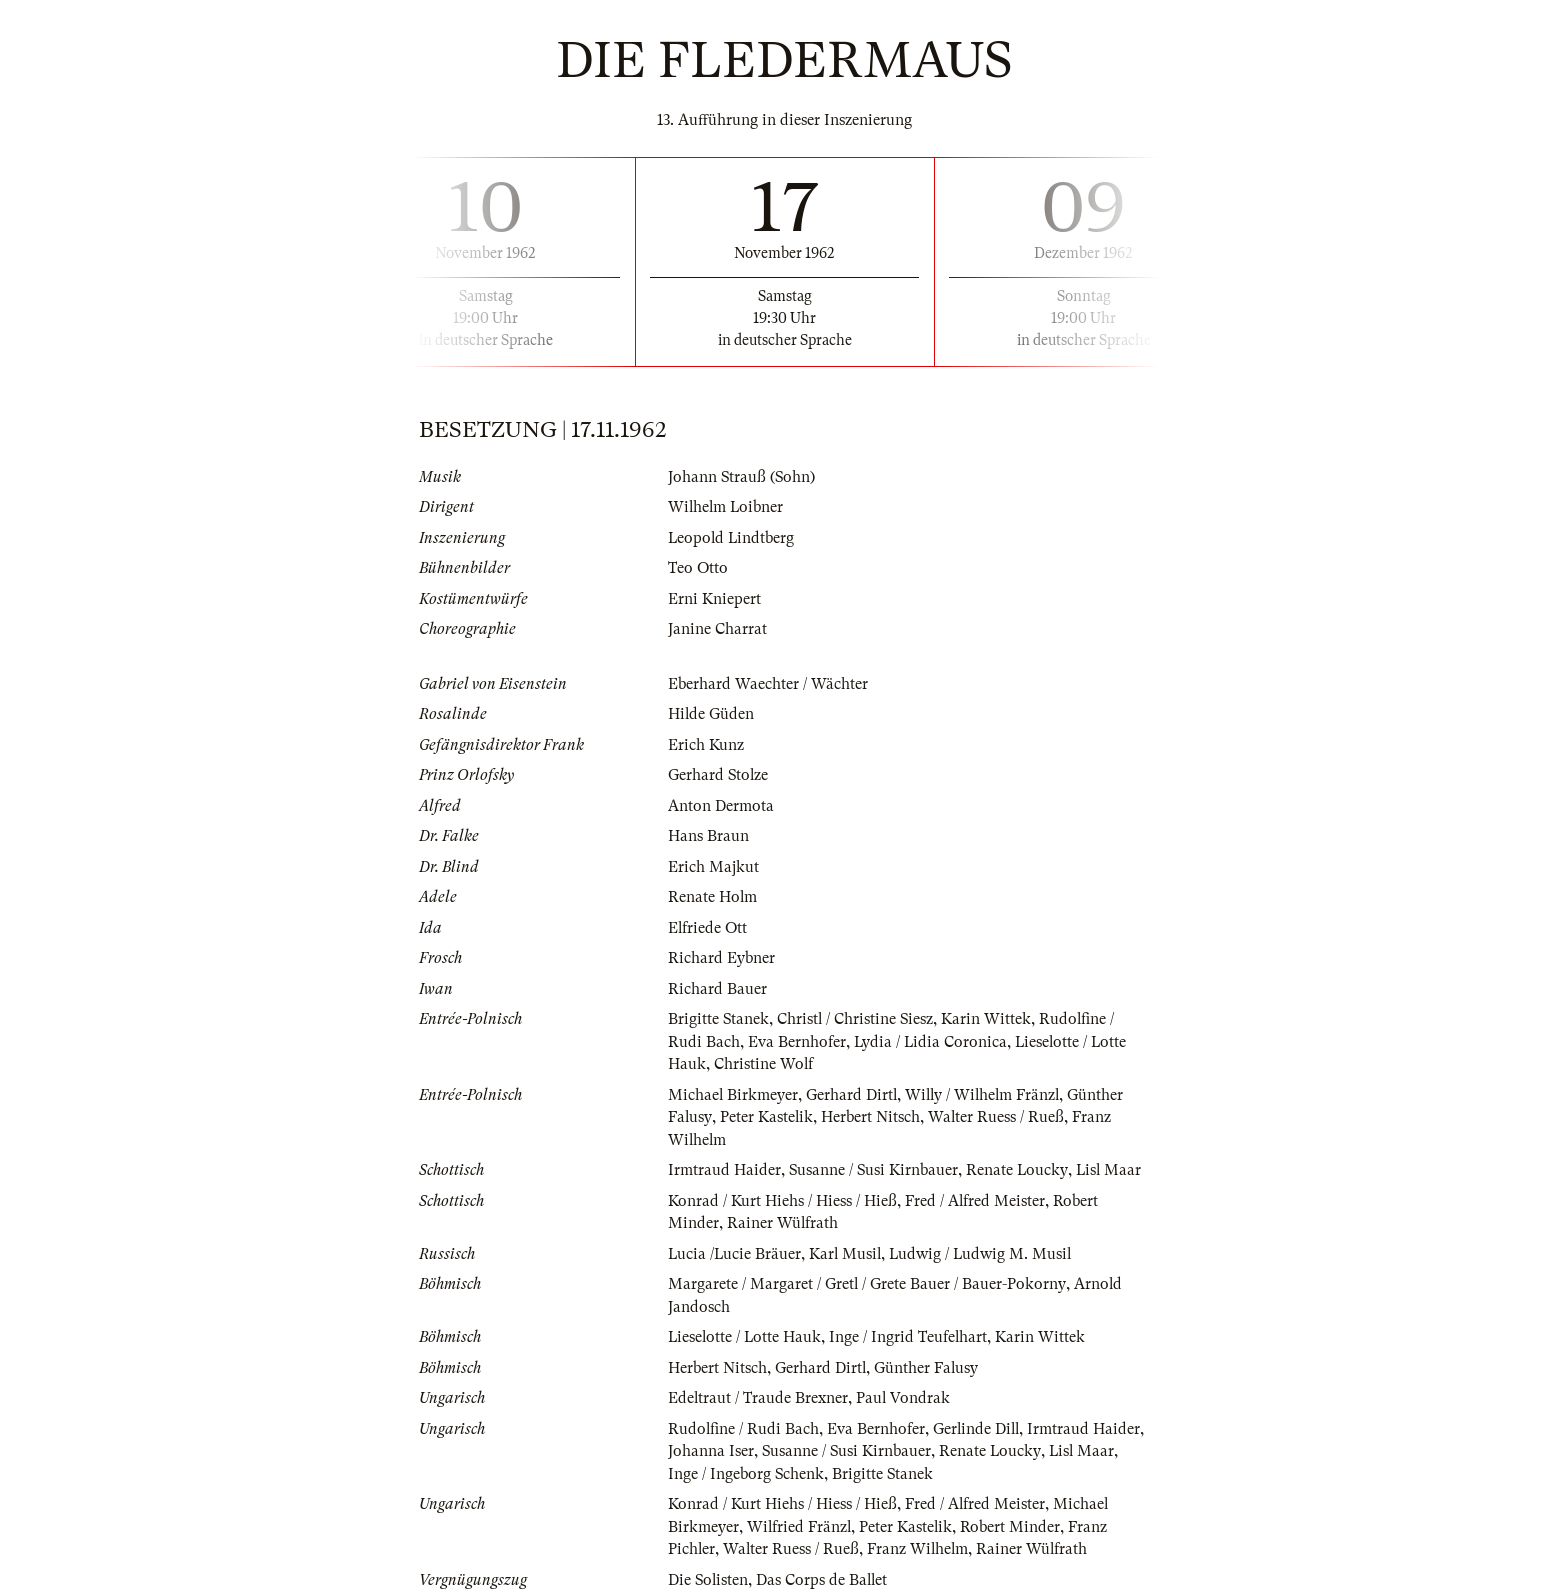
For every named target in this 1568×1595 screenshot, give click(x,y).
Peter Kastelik (767, 1117)
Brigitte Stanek (719, 1019)
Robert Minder (1013, 1527)
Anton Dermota (721, 806)
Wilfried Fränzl (800, 1527)
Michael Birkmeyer (733, 1095)
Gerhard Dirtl (853, 1095)
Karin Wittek (989, 1019)
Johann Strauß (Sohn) (742, 477)
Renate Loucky (1019, 1170)
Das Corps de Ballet (824, 1580)
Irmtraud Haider (724, 1170)
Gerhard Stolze (719, 775)
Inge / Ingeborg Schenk (746, 1474)
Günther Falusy (927, 1368)
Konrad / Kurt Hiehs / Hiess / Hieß (782, 1201)
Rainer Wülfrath (783, 1223)
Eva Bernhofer (797, 1042)
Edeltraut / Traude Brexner (758, 1398)
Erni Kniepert (714, 599)
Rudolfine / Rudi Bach (744, 1429)
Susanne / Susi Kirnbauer (874, 1170)
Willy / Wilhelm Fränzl (986, 1095)
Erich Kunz (706, 745)
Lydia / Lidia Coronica (931, 1042)
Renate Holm (713, 897)
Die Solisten (709, 1580)
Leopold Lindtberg (732, 538)
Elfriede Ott (708, 928)
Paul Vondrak (904, 1398)
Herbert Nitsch (871, 1117)
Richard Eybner (721, 958)
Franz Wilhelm (920, 1549)
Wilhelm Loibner (727, 507)
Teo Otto (698, 568)
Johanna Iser (711, 1451)
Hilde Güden (711, 714)
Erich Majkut (713, 867)
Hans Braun (708, 836)
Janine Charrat (717, 629)
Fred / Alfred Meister (975, 1201)
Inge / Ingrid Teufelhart (911, 1337)
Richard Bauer (717, 989)
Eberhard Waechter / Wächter (768, 684)
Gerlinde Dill (978, 1429)
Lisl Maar (1111, 1170)
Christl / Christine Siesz (857, 1019)
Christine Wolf (764, 1064)
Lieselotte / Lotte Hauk (746, 1337)
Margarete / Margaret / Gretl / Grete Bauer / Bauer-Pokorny (867, 1284)
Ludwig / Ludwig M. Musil (985, 1254)
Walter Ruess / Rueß (997, 1117)
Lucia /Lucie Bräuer (735, 1254)
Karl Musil (848, 1254)
